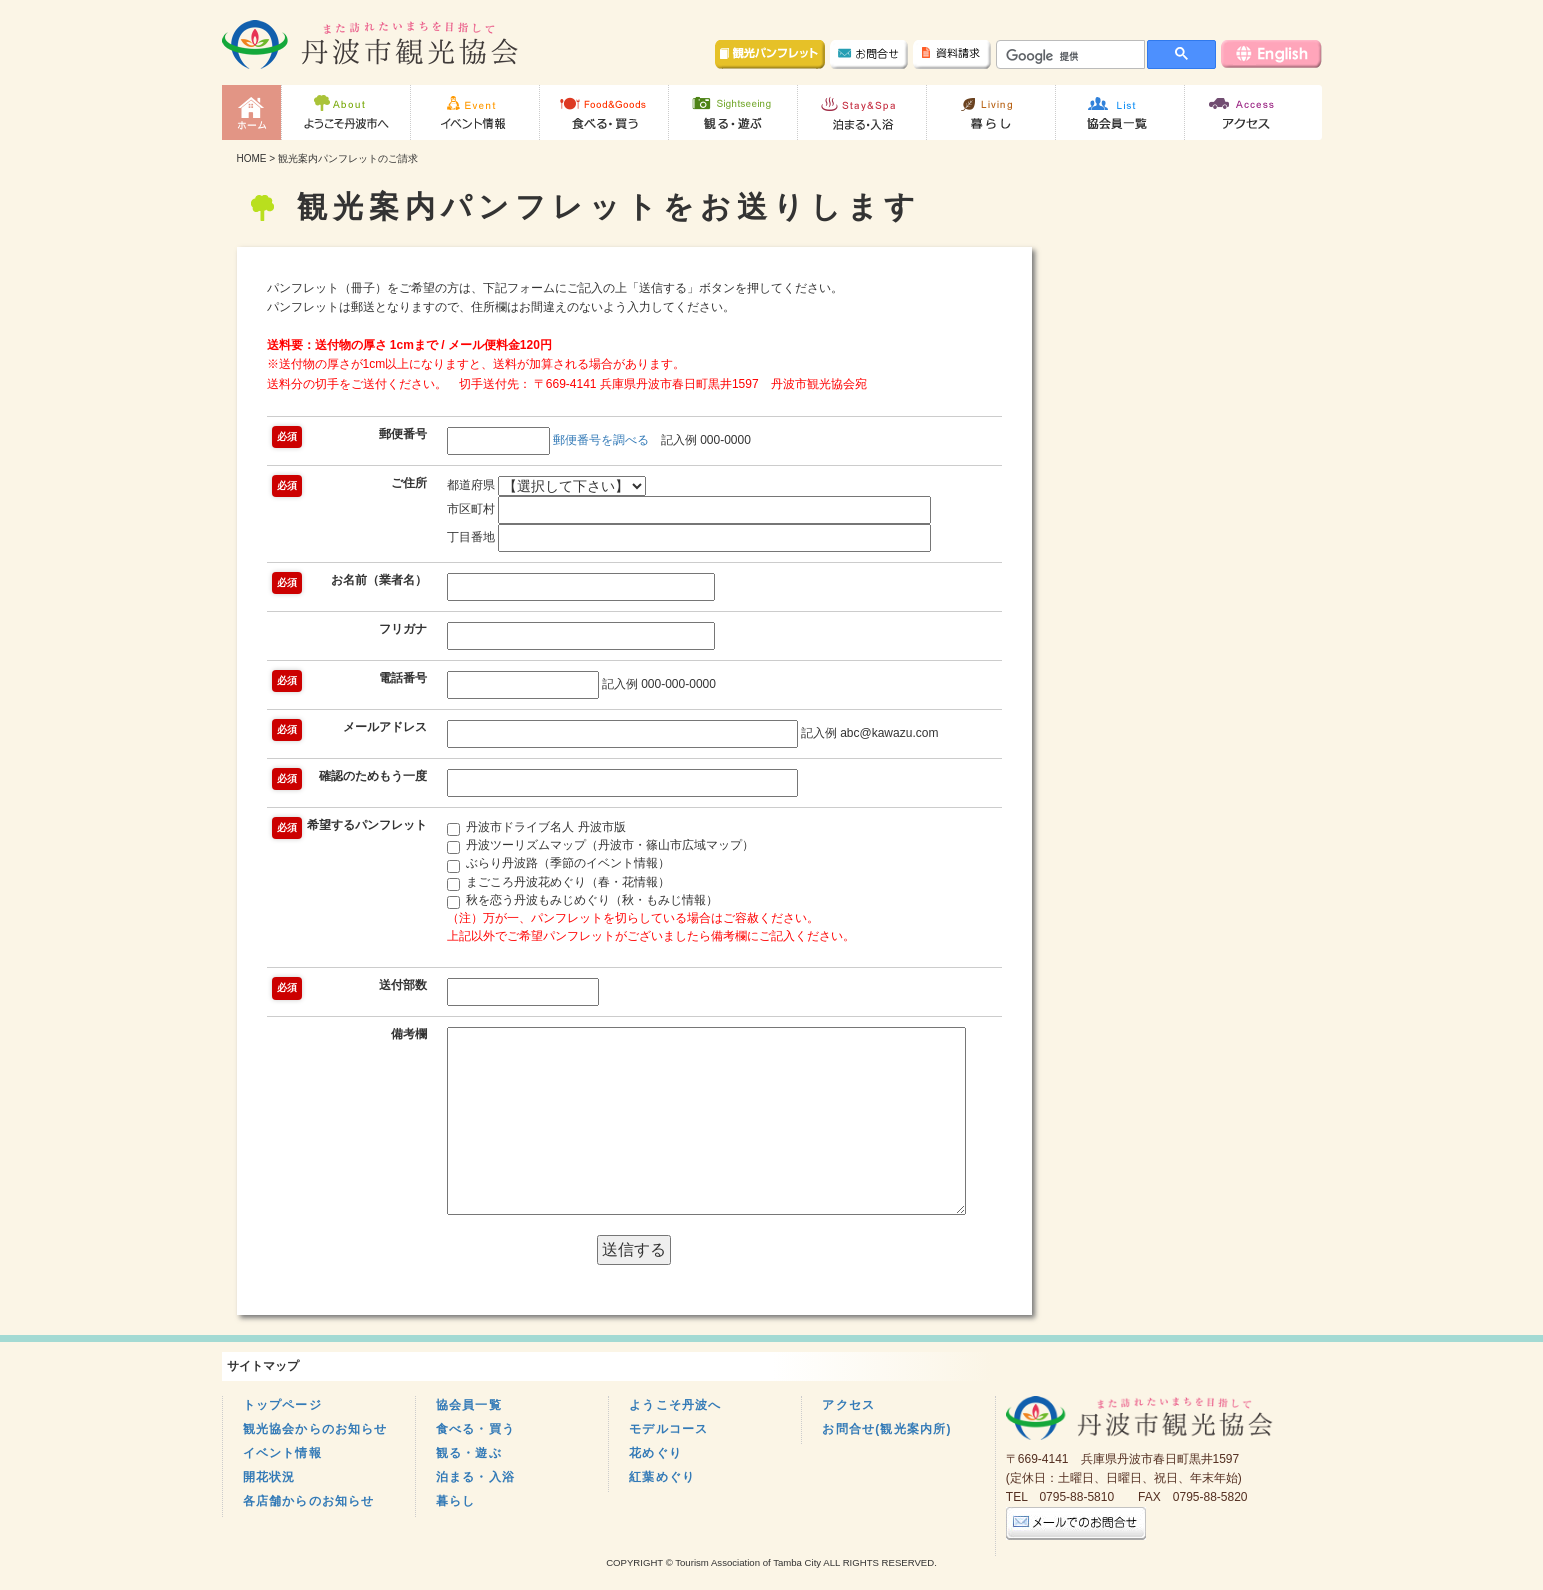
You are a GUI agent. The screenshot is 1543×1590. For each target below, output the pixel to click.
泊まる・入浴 (475, 1477)
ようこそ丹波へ (675, 1405)
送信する (634, 1249)
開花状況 (269, 1477)
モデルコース (668, 1429)
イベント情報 (282, 1453)
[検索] (1068, 56)
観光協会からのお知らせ (315, 1429)
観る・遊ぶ (469, 1453)
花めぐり (655, 1453)
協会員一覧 (469, 1405)
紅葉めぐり (662, 1477)
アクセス (848, 1405)
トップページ (282, 1405)
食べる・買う (475, 1429)
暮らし (456, 1501)
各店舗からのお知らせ (309, 1501)
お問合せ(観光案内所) (886, 1429)
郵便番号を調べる (601, 440)
